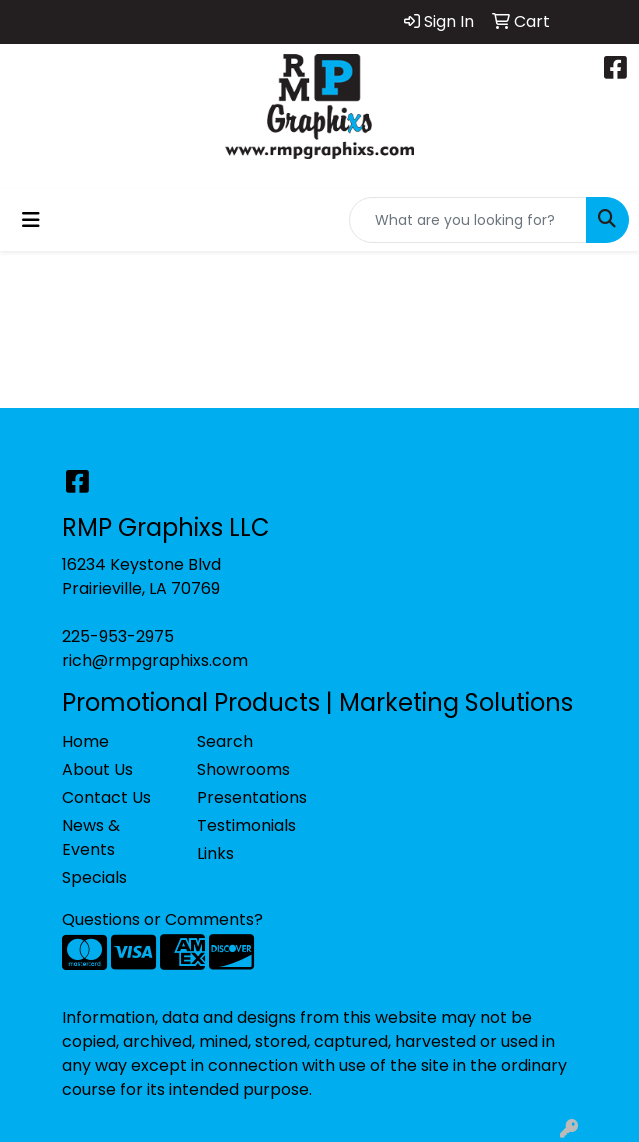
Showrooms (243, 769)
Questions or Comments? (162, 919)
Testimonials (246, 825)
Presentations (252, 797)
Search (225, 741)
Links (215, 853)
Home (85, 741)
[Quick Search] (468, 220)
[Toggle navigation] (31, 220)
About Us (97, 769)
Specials (94, 877)
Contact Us (106, 797)
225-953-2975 (118, 636)
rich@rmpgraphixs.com (155, 660)
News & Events (91, 837)
